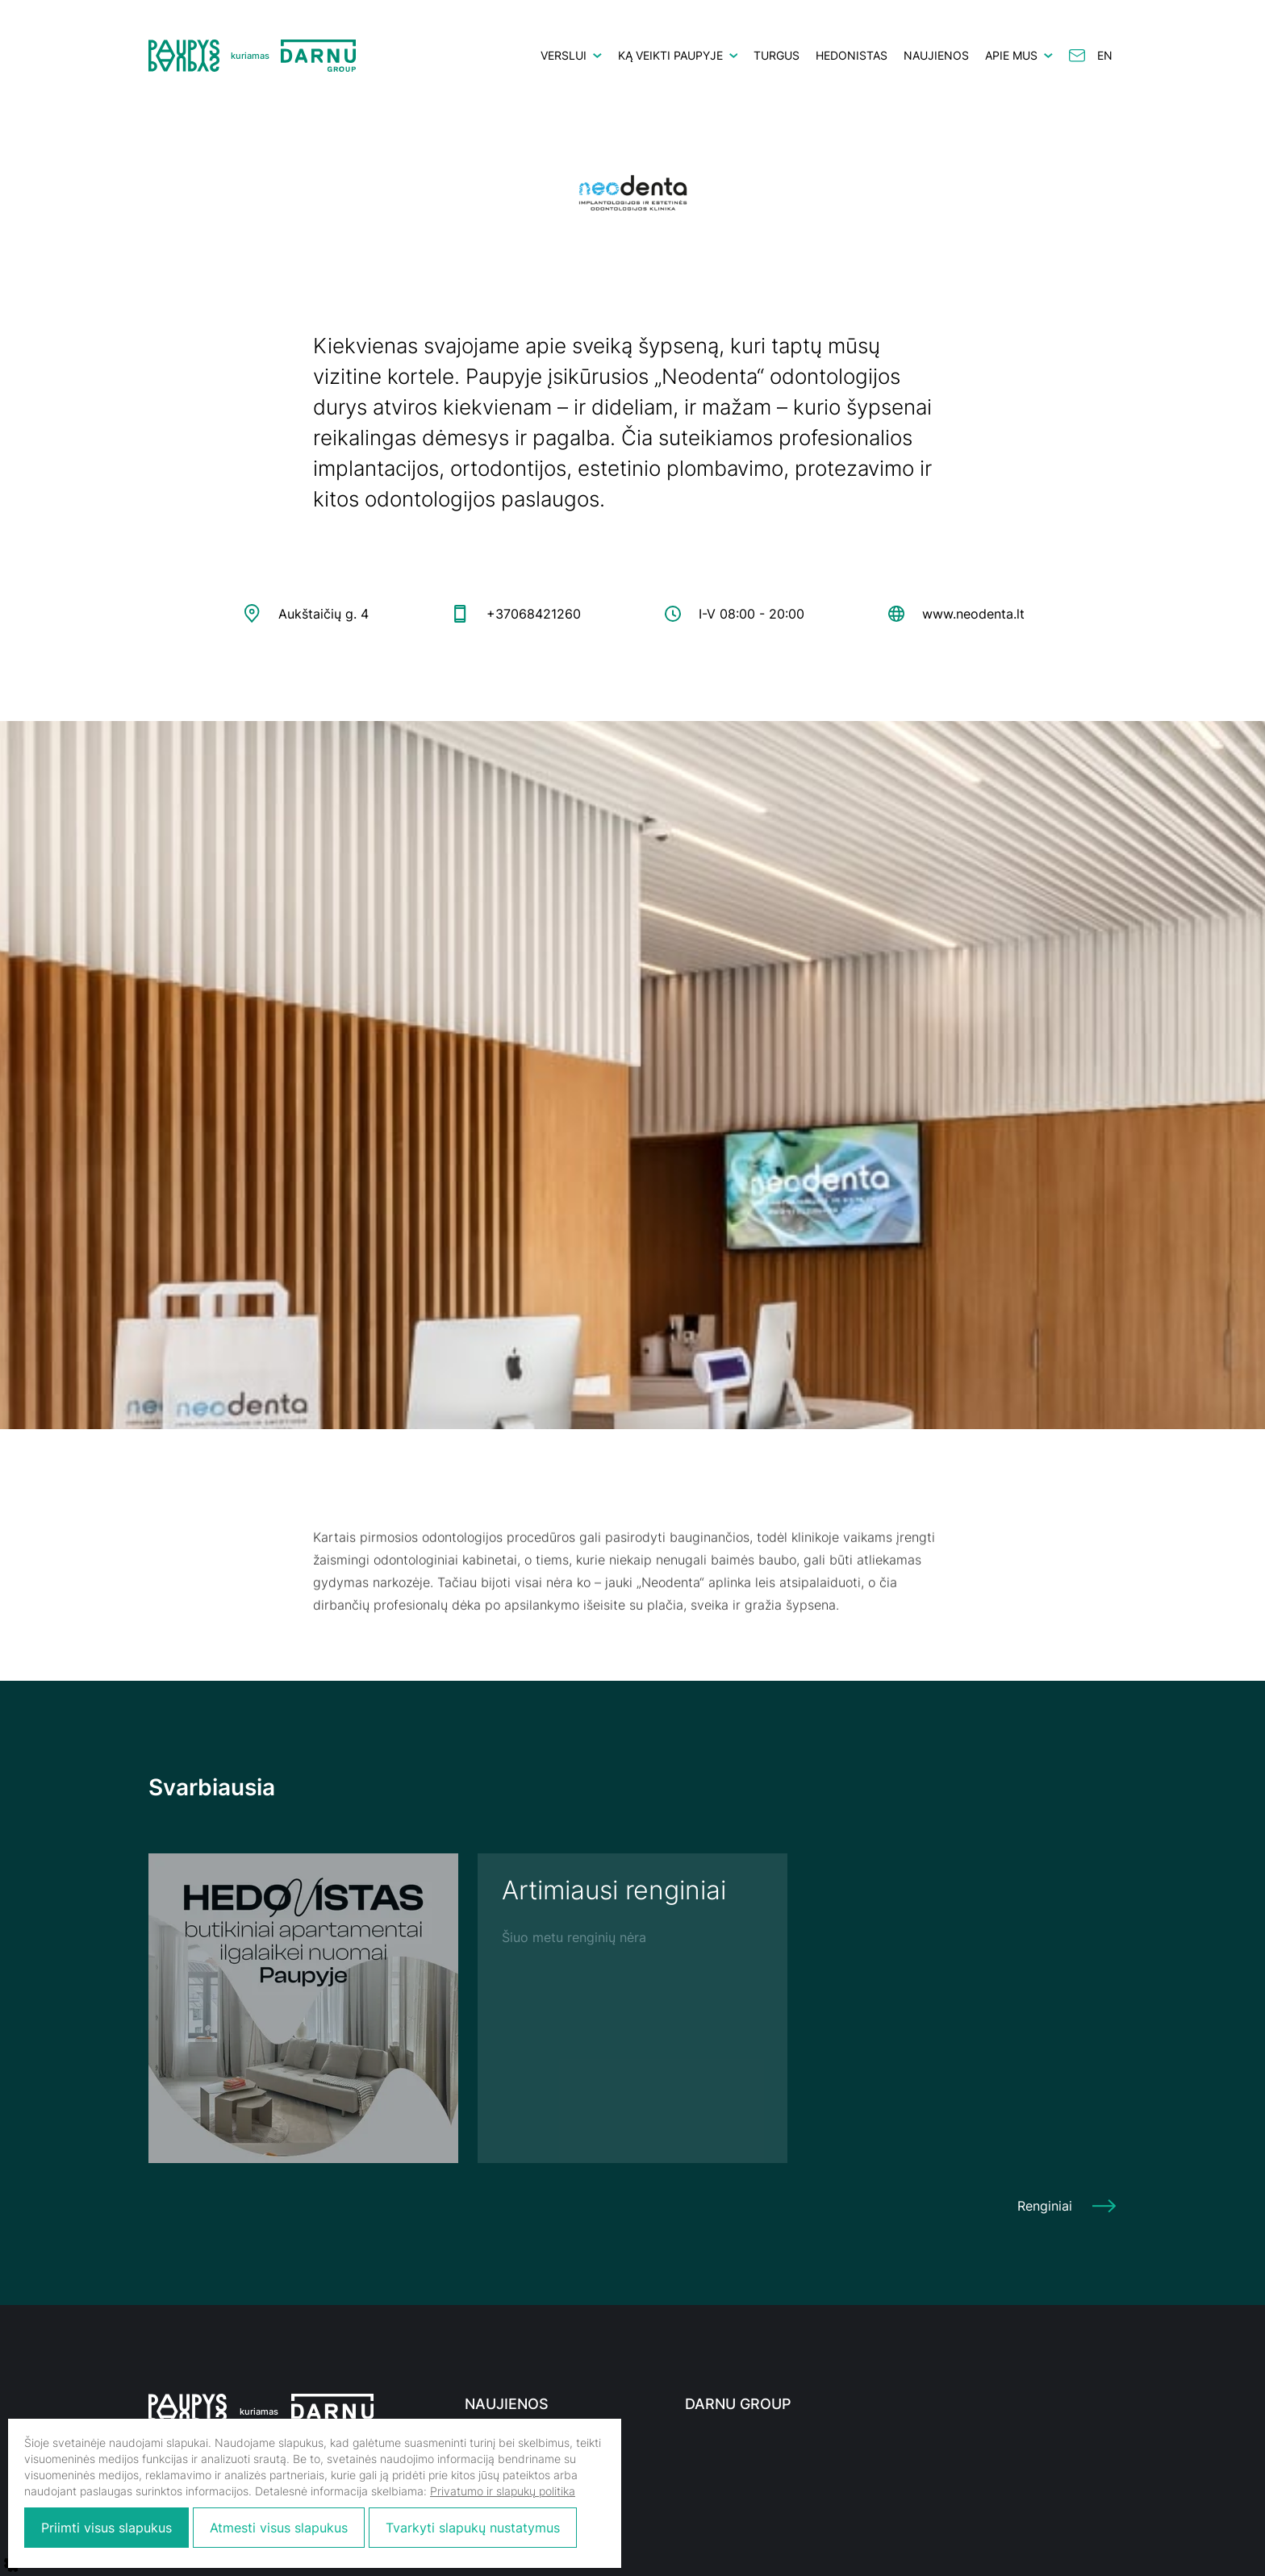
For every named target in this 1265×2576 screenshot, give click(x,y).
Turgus (776, 55)
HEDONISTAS (851, 55)
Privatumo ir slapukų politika (502, 2491)
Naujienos (936, 55)
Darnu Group (738, 2403)
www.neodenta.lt (973, 614)
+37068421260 (533, 614)
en (1105, 55)
